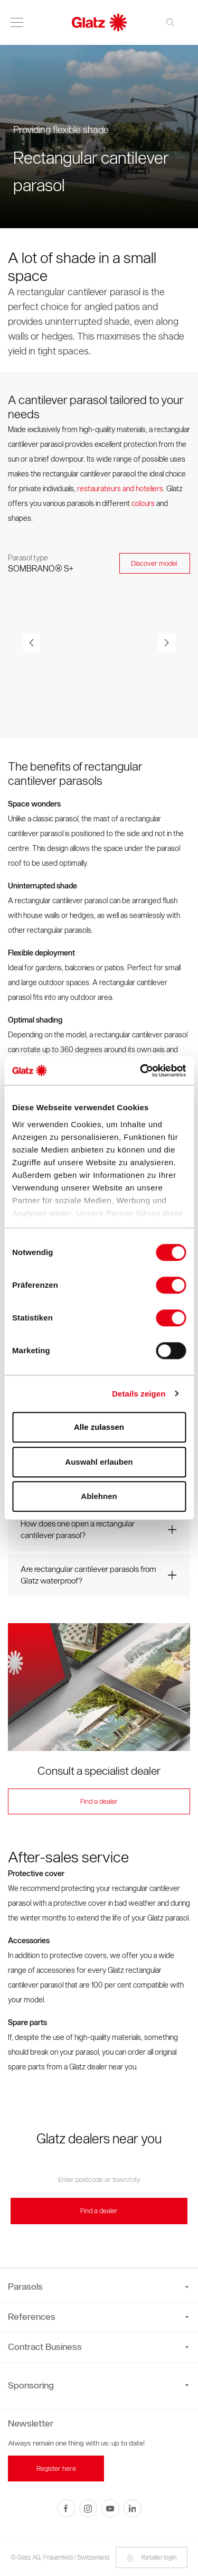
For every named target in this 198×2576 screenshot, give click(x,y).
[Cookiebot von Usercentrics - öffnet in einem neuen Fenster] (141, 1071)
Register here (56, 2468)
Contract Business (98, 2346)
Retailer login (151, 2557)
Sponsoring (31, 2385)
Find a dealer (99, 1801)
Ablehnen (99, 1496)
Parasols (98, 2286)
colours (143, 503)
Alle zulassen (99, 1426)
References (98, 2316)
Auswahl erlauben (99, 1461)
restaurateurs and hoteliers (120, 488)
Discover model (154, 563)
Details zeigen (138, 1393)
